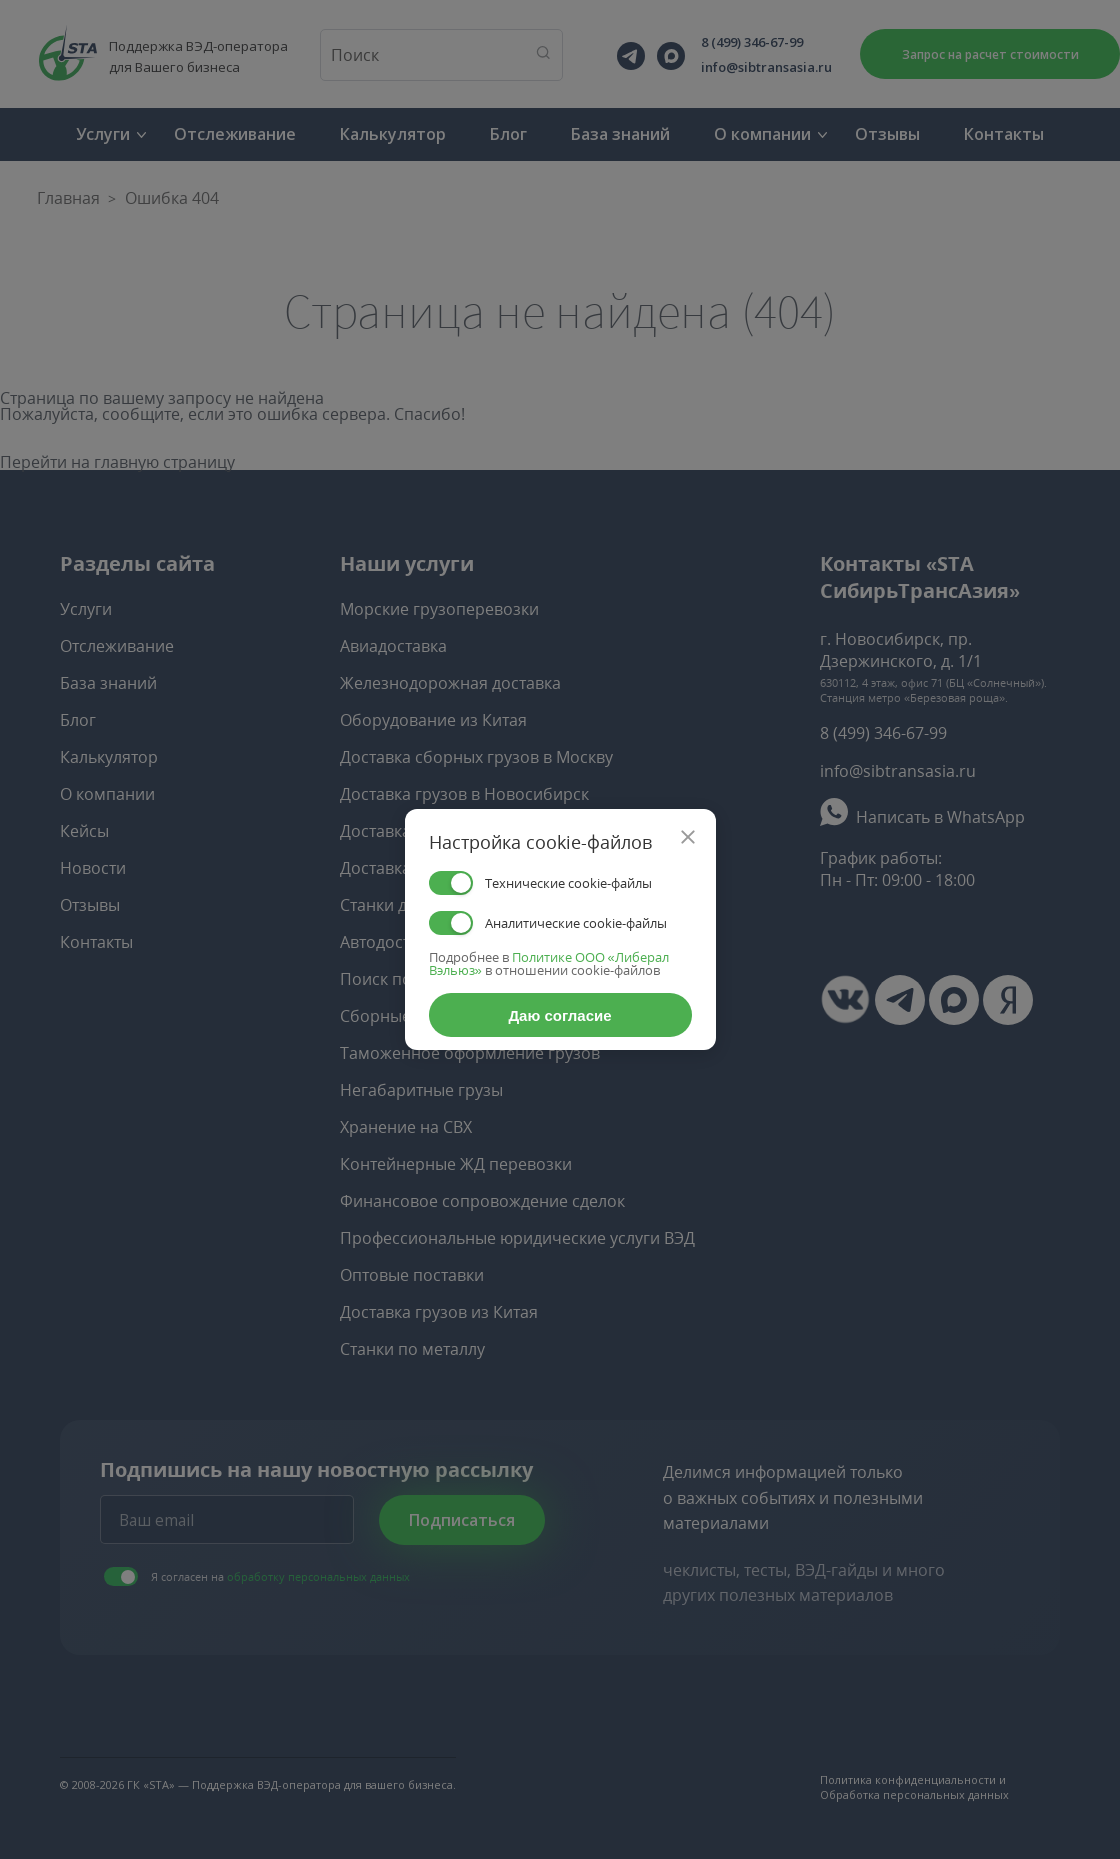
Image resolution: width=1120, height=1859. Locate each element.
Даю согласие (559, 1015)
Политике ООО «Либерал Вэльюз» (549, 963)
